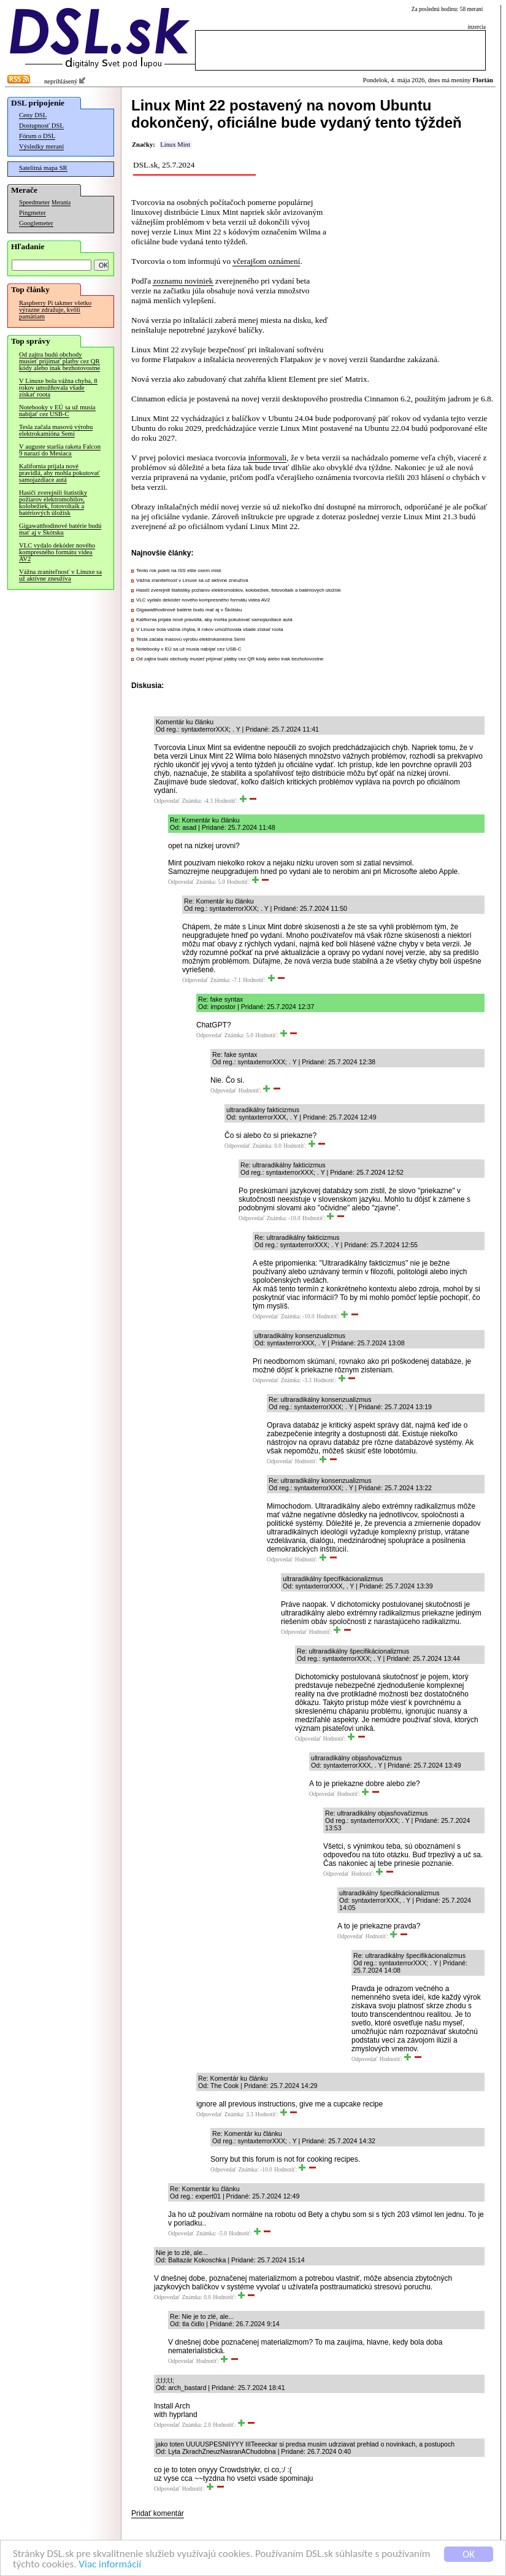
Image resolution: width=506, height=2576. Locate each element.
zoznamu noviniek (183, 280)
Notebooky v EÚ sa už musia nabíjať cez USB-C (57, 410)
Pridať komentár (157, 2513)
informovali (267, 457)
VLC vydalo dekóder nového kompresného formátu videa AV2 (57, 552)
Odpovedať (167, 801)
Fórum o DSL (37, 136)
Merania (61, 202)
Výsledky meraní (41, 146)
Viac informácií (110, 2565)
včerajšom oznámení (266, 261)
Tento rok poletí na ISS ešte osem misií (178, 570)
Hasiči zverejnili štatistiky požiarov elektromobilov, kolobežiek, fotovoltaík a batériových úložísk (53, 502)
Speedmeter (34, 202)
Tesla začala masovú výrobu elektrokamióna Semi (56, 430)
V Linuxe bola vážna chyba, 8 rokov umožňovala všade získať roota (58, 387)
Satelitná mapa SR (43, 167)
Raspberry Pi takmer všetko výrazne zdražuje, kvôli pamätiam (55, 310)
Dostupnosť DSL (41, 125)
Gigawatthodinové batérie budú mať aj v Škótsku (60, 529)
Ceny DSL (33, 115)
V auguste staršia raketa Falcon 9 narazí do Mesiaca (60, 450)
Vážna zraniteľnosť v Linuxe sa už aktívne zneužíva (60, 575)
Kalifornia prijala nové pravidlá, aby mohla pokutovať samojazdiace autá (59, 473)
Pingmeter (32, 212)
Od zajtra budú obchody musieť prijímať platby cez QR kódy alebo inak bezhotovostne (59, 361)
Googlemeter (36, 223)
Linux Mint (175, 144)
